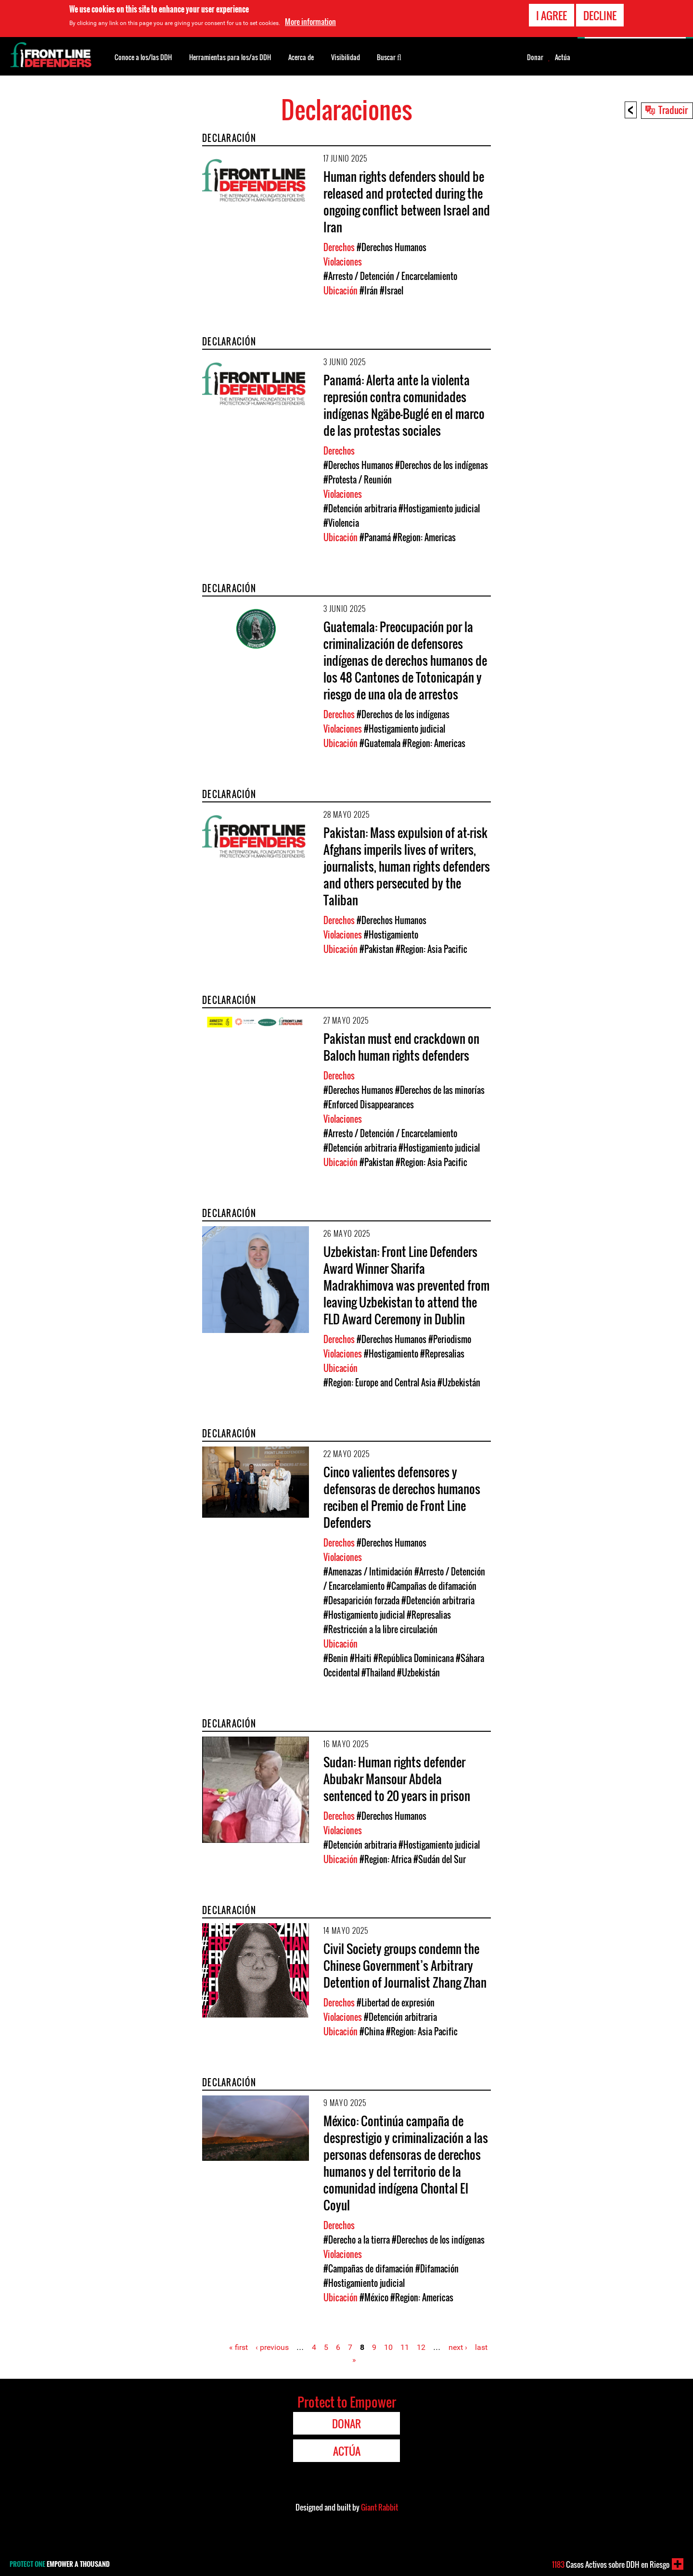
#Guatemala (379, 743)
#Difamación (437, 2268)
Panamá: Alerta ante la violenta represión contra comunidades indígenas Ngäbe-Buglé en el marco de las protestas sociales (404, 405)
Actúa (562, 57)
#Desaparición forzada (361, 1600)
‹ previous (272, 2347)
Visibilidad (345, 57)
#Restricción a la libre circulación (380, 1629)
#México (373, 2297)
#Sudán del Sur (439, 1859)
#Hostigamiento (391, 934)
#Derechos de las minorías (440, 1090)
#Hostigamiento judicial (439, 508)
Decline (599, 15)
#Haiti (361, 1658)
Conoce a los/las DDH (143, 57)
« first (238, 2347)
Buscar (389, 56)
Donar (535, 57)
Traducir (673, 109)
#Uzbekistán (458, 1382)
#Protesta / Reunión (357, 479)
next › (458, 2347)
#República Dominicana (413, 1658)
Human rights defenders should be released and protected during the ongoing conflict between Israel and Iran (406, 201)
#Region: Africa (385, 1859)
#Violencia (341, 523)
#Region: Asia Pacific (431, 949)
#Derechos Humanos (391, 247)
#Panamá (375, 537)
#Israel (391, 290)
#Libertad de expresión (396, 2002)
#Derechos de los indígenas (441, 465)
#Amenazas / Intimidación (367, 1571)
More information (310, 21)
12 (421, 2347)
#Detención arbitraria (360, 508)
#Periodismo (449, 1339)
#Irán (368, 290)
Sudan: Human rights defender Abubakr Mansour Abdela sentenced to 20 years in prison (396, 1778)
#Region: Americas (424, 537)
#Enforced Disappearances (368, 1104)
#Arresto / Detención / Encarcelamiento (390, 276)
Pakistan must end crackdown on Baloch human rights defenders (401, 1046)
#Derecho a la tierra (356, 2239)
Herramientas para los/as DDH (230, 57)
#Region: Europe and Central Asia (379, 1382)
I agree (551, 15)
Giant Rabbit (379, 2507)
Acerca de (301, 57)
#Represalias (442, 1353)
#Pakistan (376, 949)
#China (371, 2031)
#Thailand (378, 1672)
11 (404, 2347)
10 (388, 2347)
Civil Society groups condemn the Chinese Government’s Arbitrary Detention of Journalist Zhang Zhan (405, 1965)
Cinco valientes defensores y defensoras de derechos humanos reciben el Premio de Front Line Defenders (401, 1497)
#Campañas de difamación (431, 1586)
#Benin (335, 1658)
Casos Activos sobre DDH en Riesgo (610, 2564)
